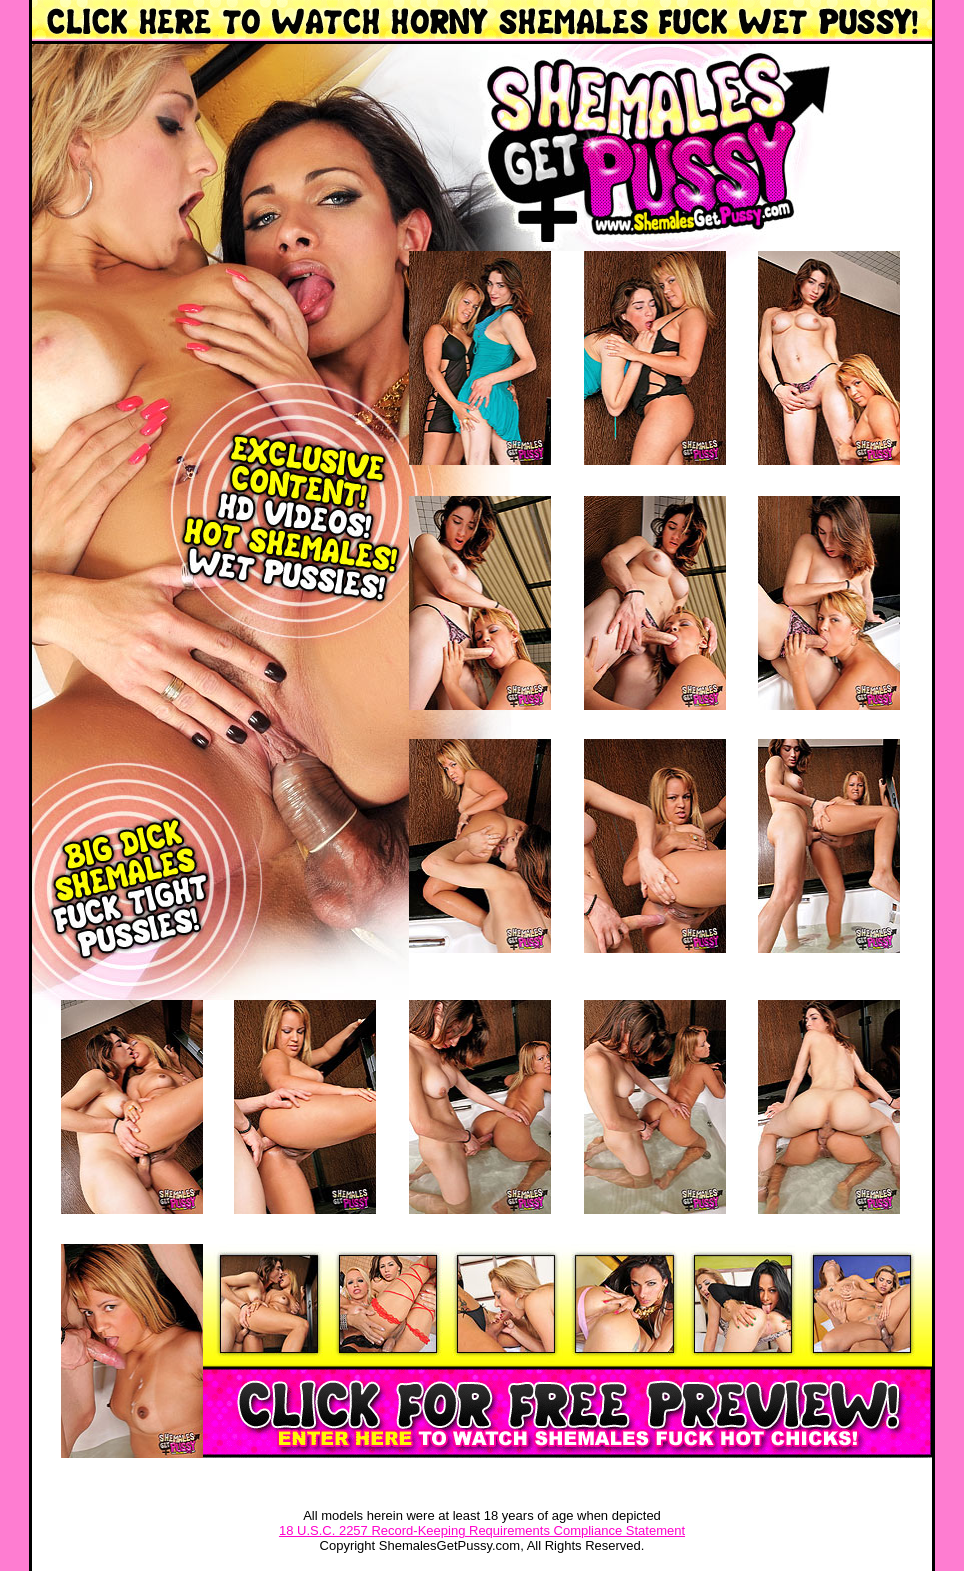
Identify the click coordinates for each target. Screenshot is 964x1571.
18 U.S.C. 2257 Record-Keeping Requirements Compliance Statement (482, 1530)
